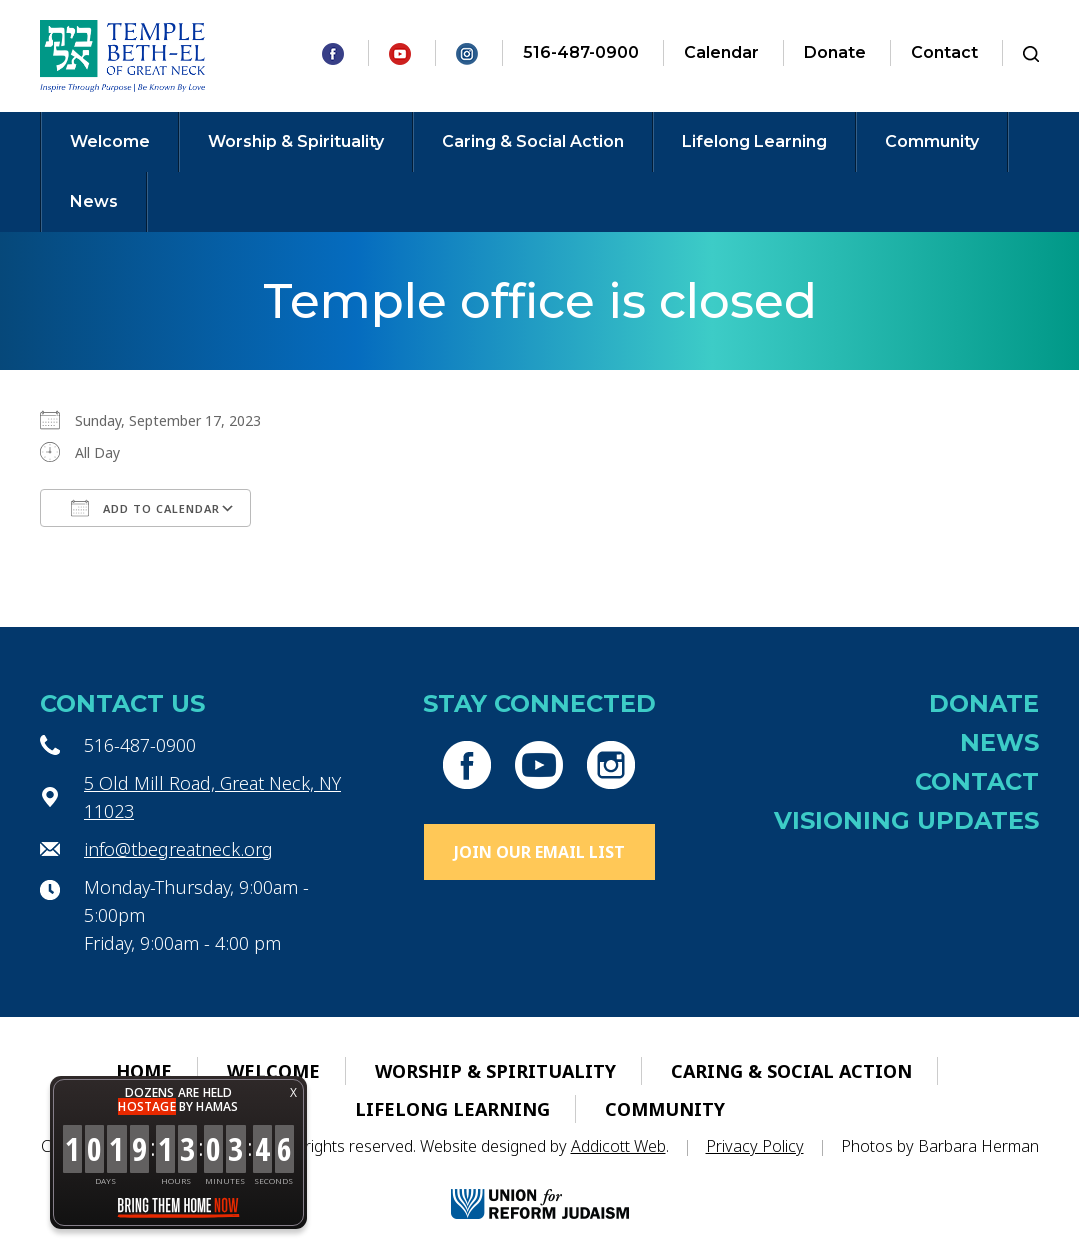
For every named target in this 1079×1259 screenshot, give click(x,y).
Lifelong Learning (754, 141)
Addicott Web (618, 1146)
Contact (944, 52)
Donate (835, 52)
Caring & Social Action (533, 141)
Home (144, 1071)
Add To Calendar (145, 508)
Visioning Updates (906, 820)
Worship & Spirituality (296, 141)
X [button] (293, 1092)
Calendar (721, 52)
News (94, 201)
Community (932, 141)
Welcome (110, 141)
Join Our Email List (539, 852)
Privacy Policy (755, 1146)
